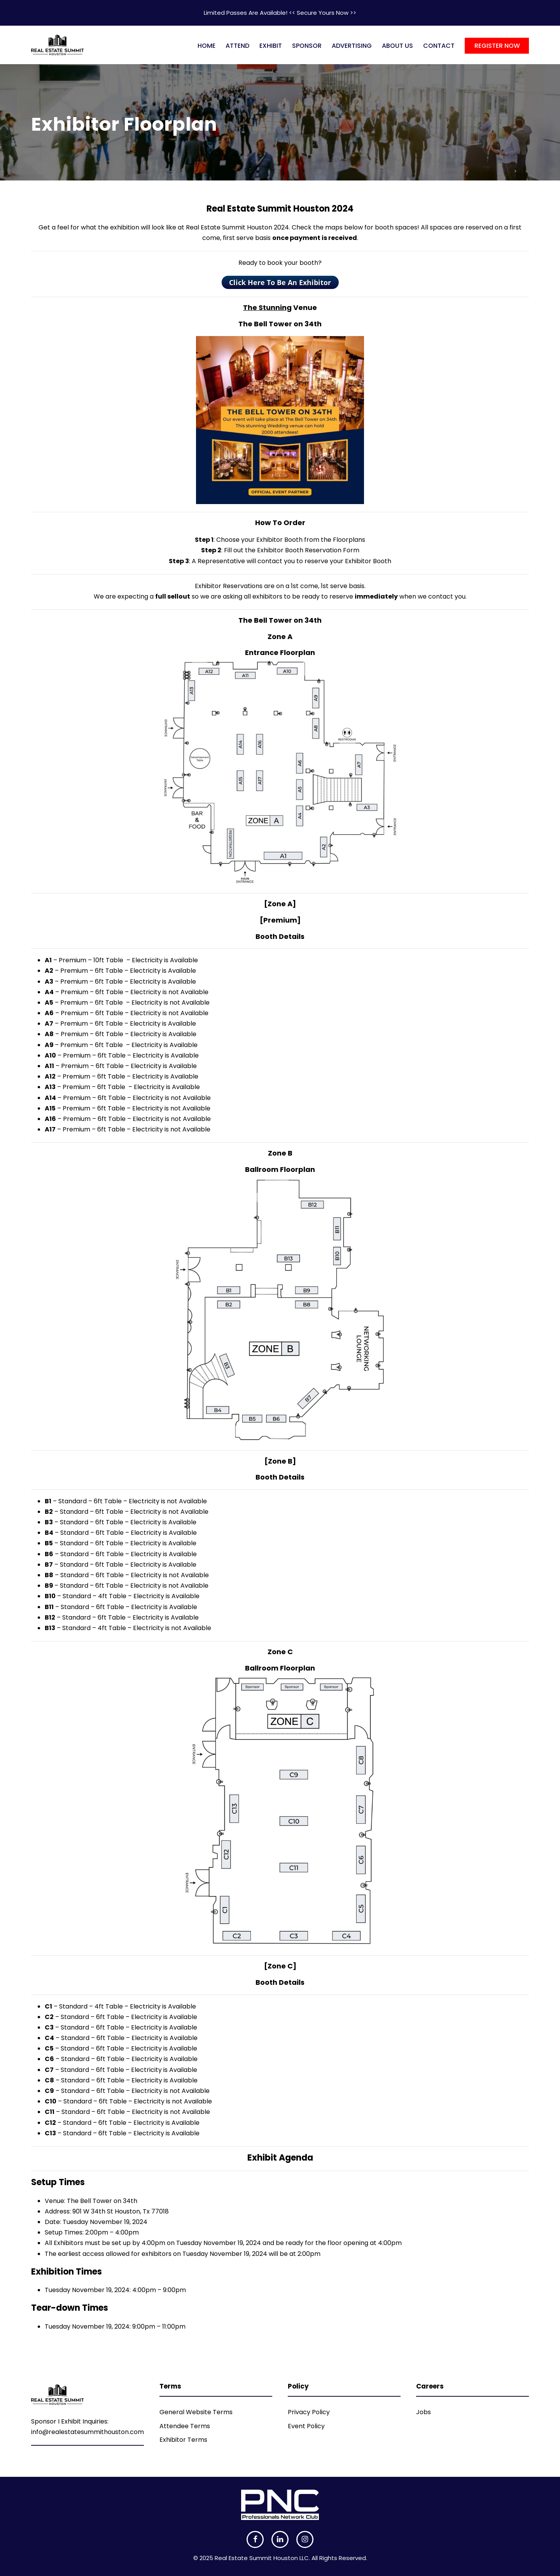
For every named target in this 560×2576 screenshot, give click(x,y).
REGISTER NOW (497, 45)
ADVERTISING (352, 45)
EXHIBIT (270, 45)
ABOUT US (397, 45)
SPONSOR (307, 45)
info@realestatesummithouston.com (87, 2431)
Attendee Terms (184, 2426)
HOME (206, 45)
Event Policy (306, 2426)
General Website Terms (196, 2412)
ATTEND (237, 45)
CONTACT (439, 45)
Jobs (423, 2412)
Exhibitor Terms (183, 2439)
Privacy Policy (309, 2412)
